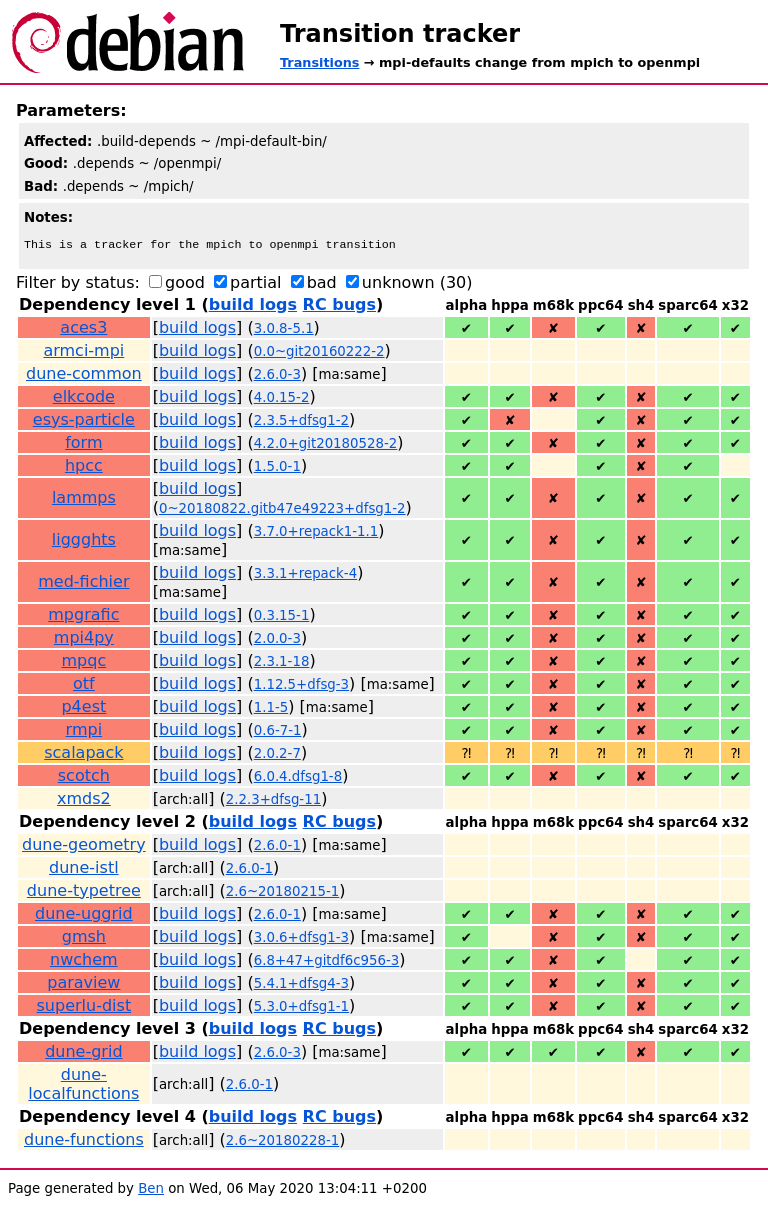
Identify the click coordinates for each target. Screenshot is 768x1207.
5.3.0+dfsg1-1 (301, 1008)
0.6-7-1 (278, 732)
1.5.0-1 (277, 468)
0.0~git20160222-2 (319, 353)
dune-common (84, 375)
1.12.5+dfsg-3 (301, 686)
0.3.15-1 (282, 617)
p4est (83, 708)
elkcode (84, 398)
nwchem (84, 961)
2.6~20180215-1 (283, 893)
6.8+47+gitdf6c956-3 (327, 962)
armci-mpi (83, 352)
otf (84, 685)
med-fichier (83, 583)
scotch (84, 777)
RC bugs (339, 306)
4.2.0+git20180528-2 (326, 445)
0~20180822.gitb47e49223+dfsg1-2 (282, 510)
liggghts (84, 541)
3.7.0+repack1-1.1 (316, 533)
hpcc (84, 467)
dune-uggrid (84, 915)
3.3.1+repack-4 (305, 575)
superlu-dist (84, 1007)
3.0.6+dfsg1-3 (301, 939)
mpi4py (84, 639)
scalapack (83, 754)
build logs (253, 306)
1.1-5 (271, 709)
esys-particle (84, 421)
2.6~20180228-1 (283, 1142)
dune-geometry (84, 846)
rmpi (84, 731)
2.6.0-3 (277, 376)
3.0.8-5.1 (284, 330)
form (83, 444)
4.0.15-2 (282, 399)
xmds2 (84, 800)
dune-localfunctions (83, 1086)
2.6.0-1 (277, 847)
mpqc (84, 662)
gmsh (84, 938)
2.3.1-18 (282, 663)
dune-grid (83, 1053)
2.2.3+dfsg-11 (273, 801)
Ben (151, 1190)
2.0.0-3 (277, 640)
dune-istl (84, 869)
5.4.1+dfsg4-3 (301, 985)
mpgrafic (83, 616)
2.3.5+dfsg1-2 (301, 422)
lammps (84, 499)
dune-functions (84, 1141)
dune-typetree (84, 892)
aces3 (83, 329)
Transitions (319, 62)
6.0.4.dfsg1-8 (298, 778)
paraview (83, 984)
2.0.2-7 (277, 755)
